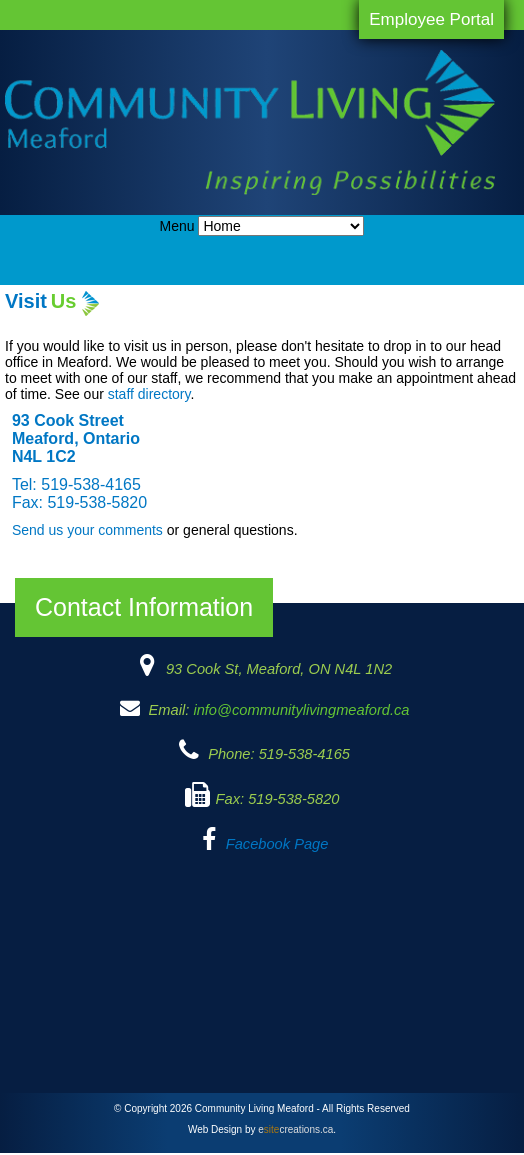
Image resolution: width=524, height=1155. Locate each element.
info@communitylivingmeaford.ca (301, 710)
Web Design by (260, 1129)
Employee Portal (431, 19)
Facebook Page (277, 844)
